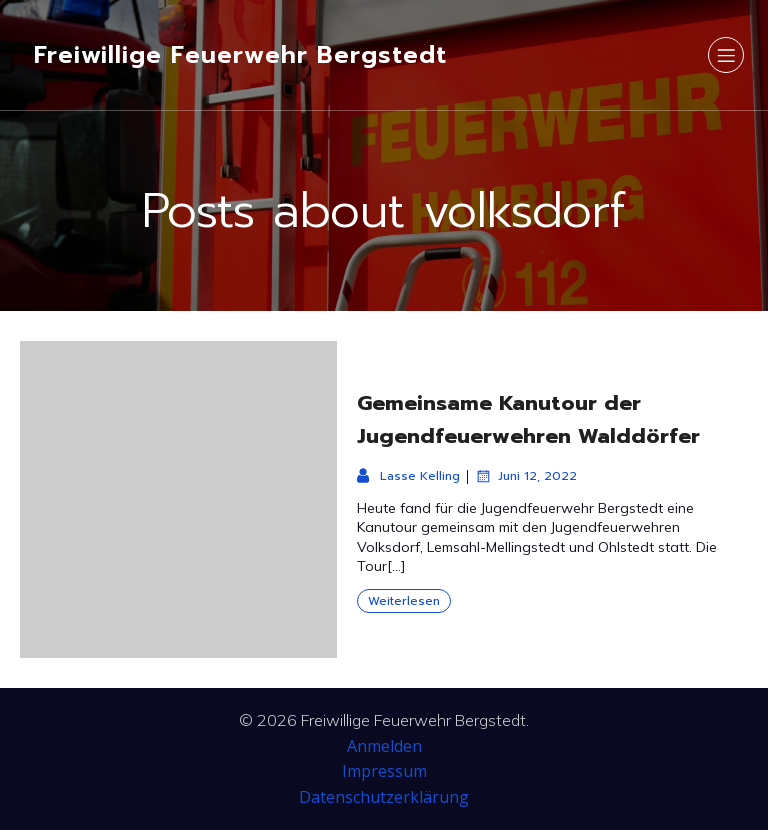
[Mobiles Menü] (726, 55)
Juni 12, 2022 (526, 476)
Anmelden (384, 746)
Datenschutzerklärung (384, 797)
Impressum (384, 771)
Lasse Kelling (408, 476)
